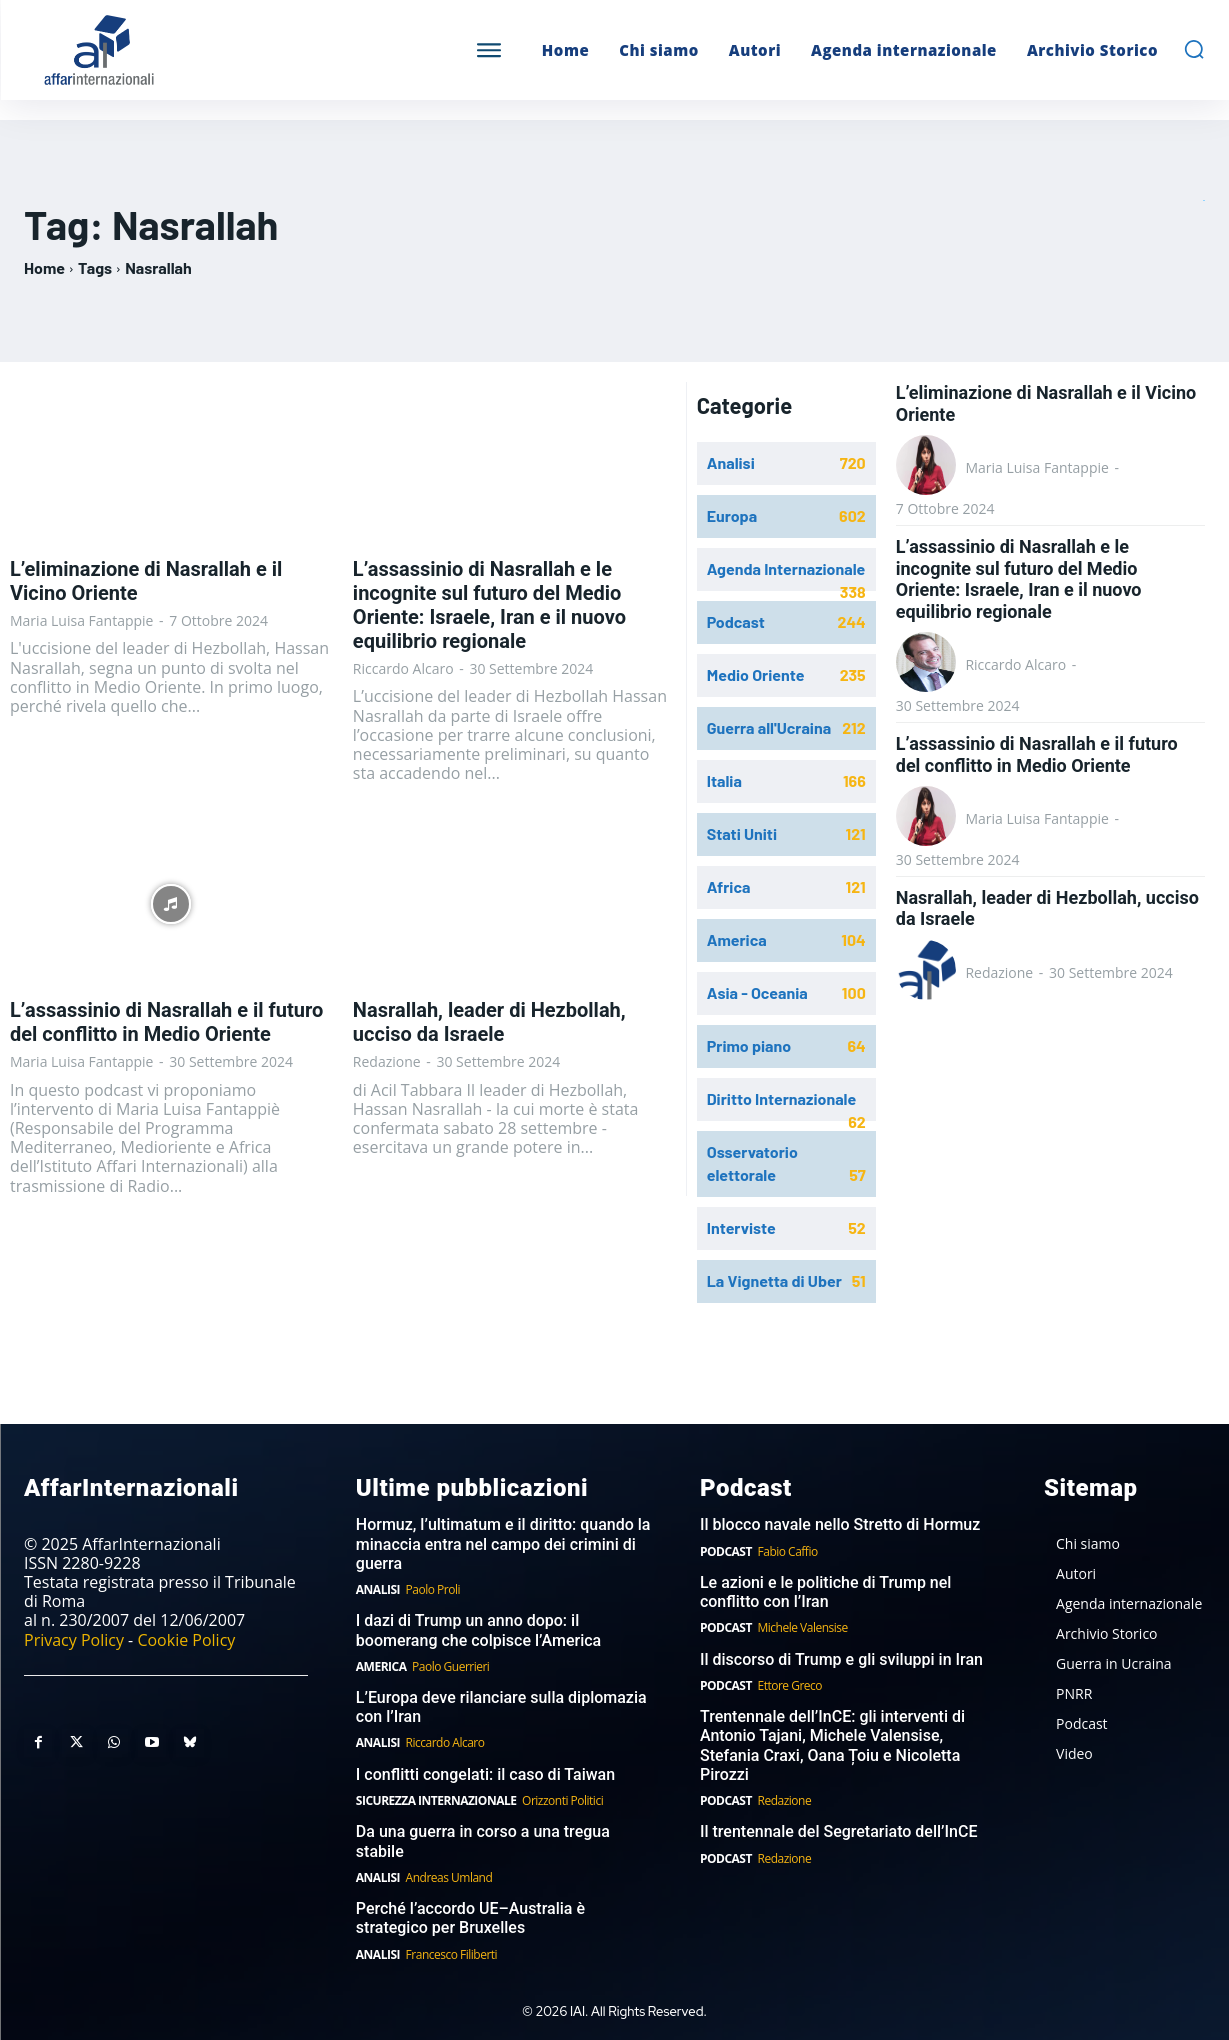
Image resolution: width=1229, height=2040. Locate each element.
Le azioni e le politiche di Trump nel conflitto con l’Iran (825, 1592)
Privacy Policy (74, 1640)
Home (44, 267)
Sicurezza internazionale (436, 1800)
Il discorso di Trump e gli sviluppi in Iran (841, 1659)
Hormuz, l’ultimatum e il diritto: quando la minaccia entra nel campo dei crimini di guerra (503, 1543)
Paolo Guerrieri (450, 1666)
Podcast (726, 1551)
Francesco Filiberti (452, 1954)
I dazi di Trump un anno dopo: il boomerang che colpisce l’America (478, 1630)
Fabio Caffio (788, 1551)
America (381, 1666)
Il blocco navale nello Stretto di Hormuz (840, 1524)
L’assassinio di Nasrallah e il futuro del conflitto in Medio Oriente (166, 1022)
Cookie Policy (186, 1640)
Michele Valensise (803, 1627)
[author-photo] (929, 467)
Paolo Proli (433, 1589)
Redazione (387, 1061)
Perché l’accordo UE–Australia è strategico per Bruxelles (470, 1918)
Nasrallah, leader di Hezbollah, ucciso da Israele (489, 1022)
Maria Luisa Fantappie (81, 620)
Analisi (378, 1589)
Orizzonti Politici (562, 1800)
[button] (1194, 49)
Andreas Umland (449, 1877)
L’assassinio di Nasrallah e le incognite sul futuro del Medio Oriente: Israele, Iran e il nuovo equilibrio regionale (489, 605)
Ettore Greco (790, 1685)
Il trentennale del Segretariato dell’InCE (839, 1831)
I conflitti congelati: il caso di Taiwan (485, 1774)
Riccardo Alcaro (403, 668)
